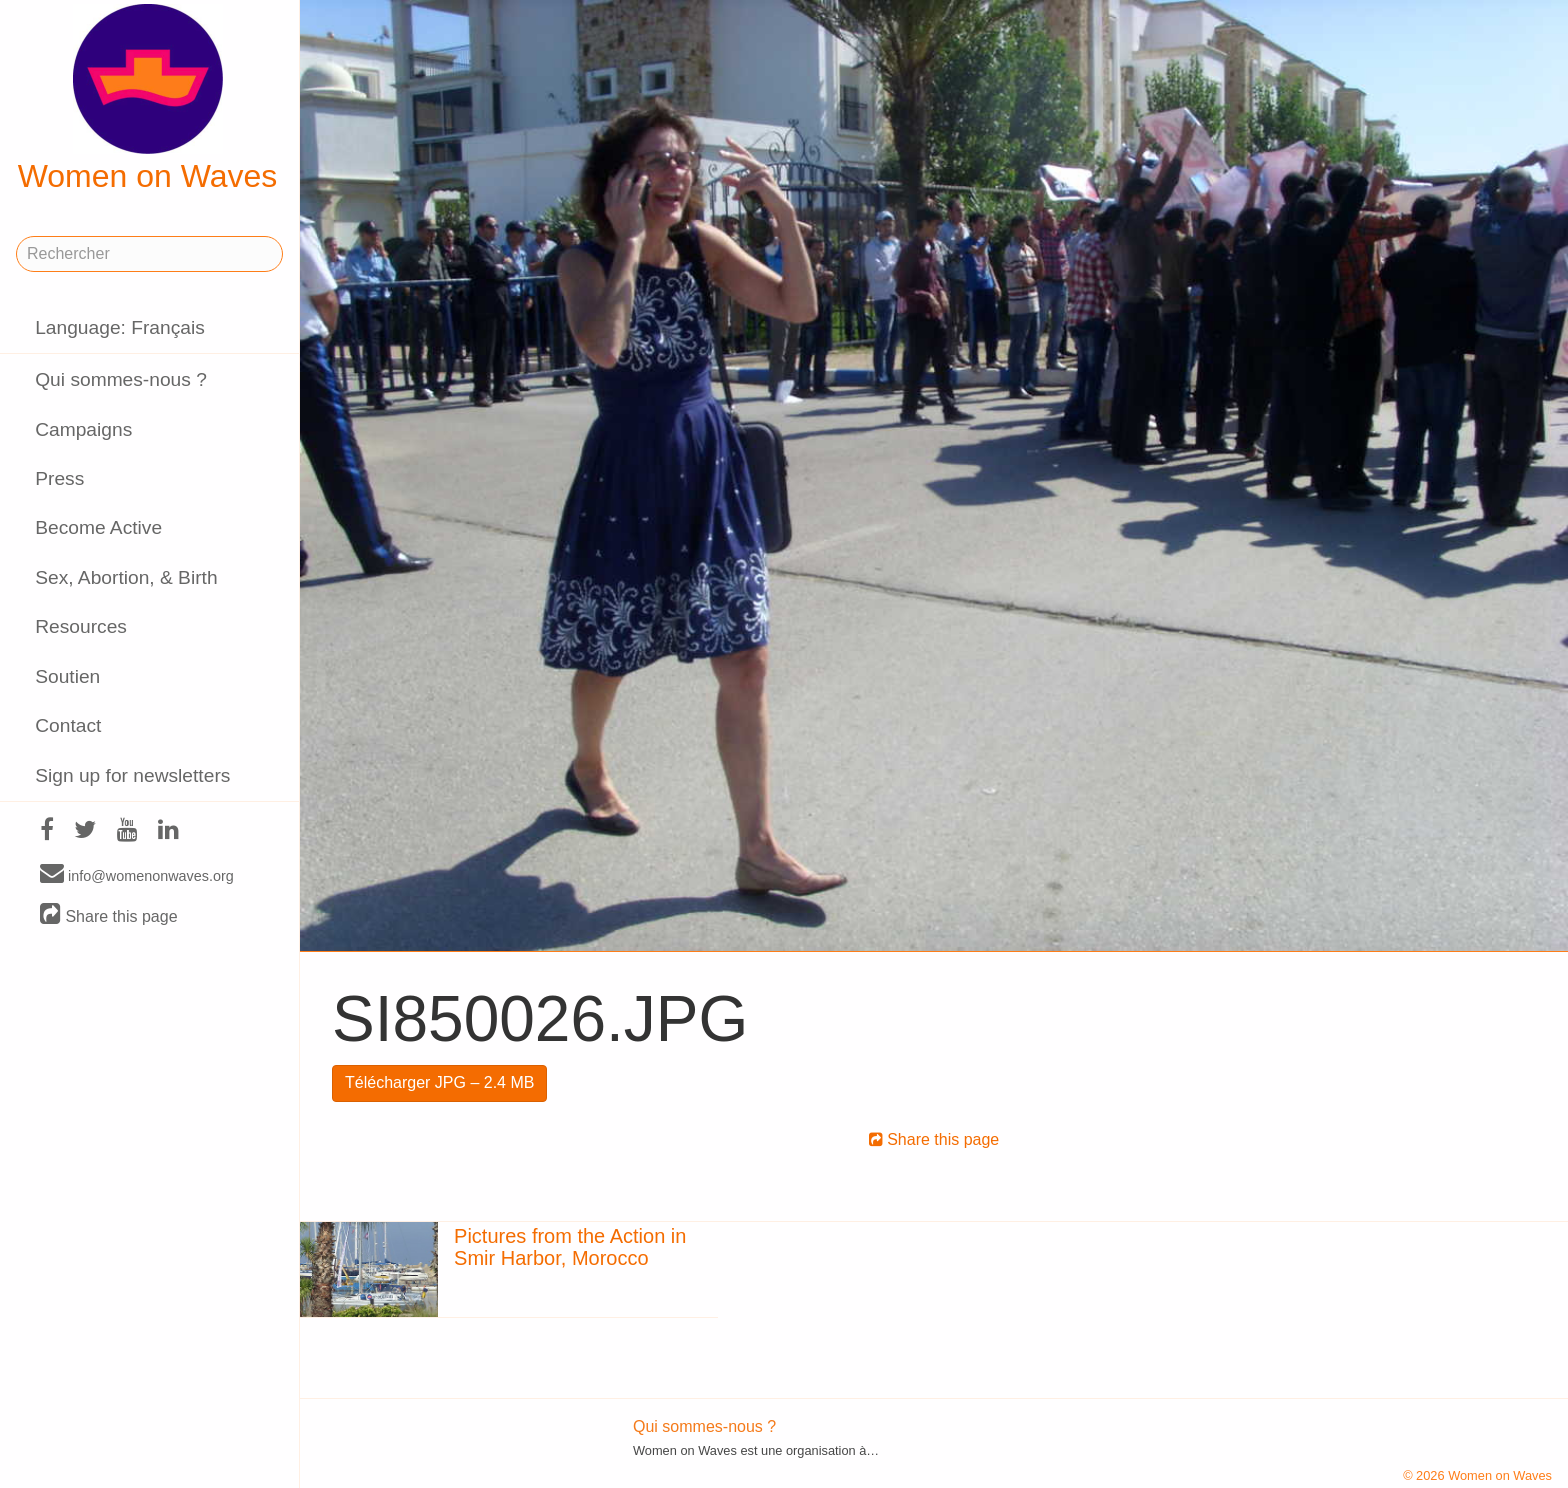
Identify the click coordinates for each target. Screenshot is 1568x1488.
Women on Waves (148, 99)
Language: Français (120, 327)
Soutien (67, 676)
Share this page (109, 915)
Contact (68, 725)
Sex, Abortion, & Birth (126, 577)
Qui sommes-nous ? (121, 379)
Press (59, 478)
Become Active (98, 527)
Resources (81, 626)
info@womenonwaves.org (137, 875)
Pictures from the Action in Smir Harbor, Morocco (570, 1247)
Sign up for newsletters (132, 775)
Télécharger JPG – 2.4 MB (439, 1082)
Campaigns (83, 429)
